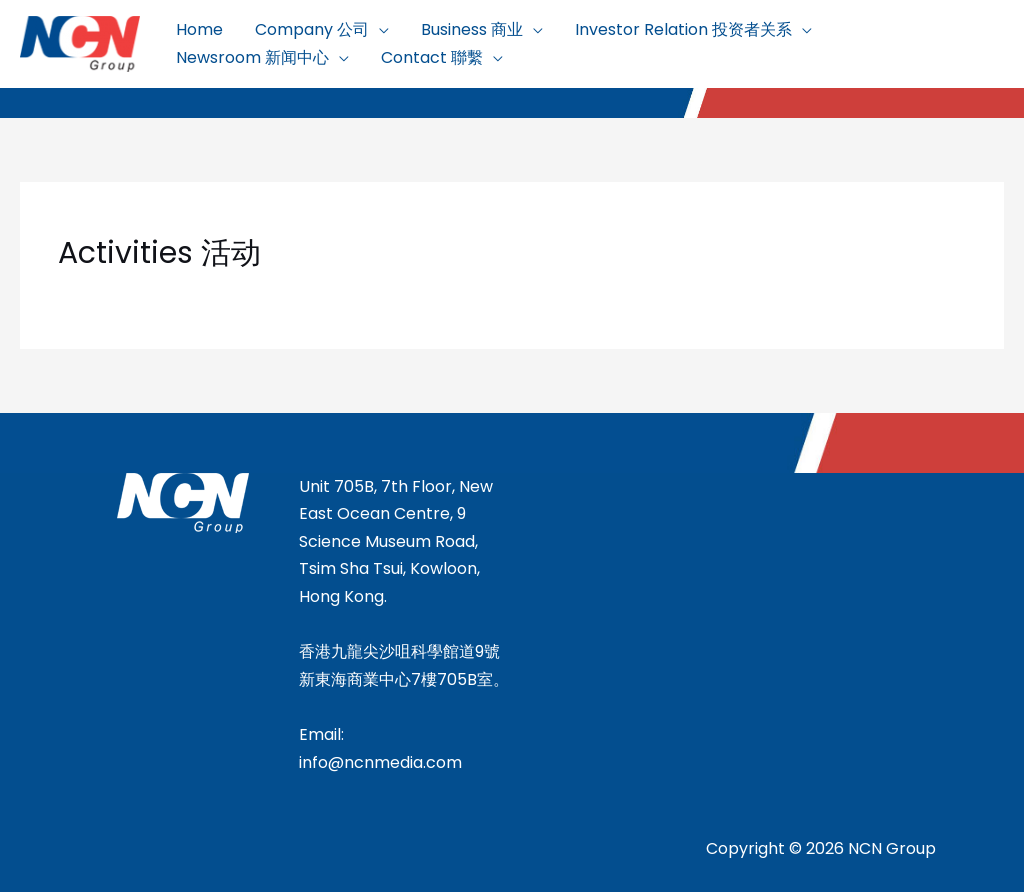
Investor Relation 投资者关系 (683, 29)
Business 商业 (472, 29)
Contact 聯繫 (432, 57)
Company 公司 (312, 29)
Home (199, 29)
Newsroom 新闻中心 (252, 57)
